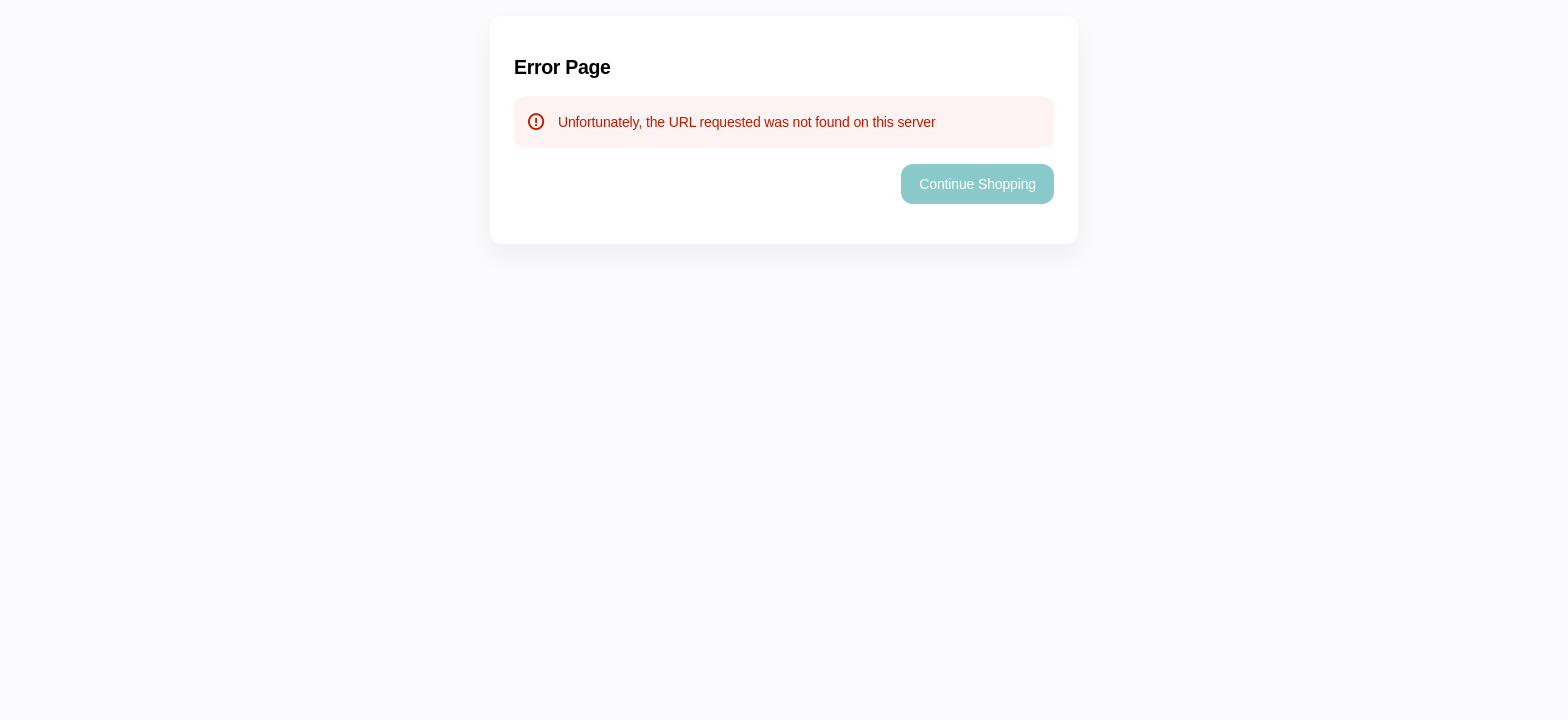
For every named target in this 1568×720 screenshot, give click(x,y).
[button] (977, 184)
